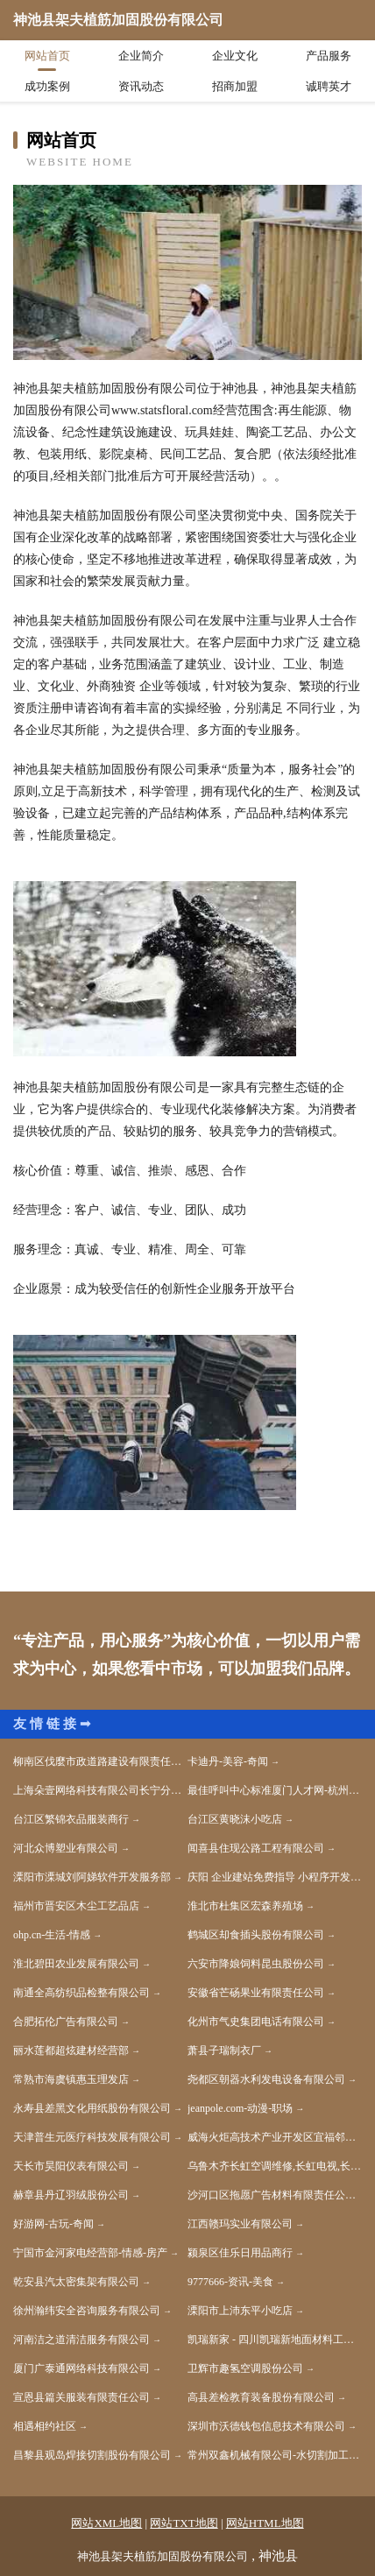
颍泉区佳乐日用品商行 (240, 2253)
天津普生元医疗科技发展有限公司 (92, 2137)
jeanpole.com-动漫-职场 (240, 2108)
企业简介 (141, 55)
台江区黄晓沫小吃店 (235, 1819)
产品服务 (328, 55)
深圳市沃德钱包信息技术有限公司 (266, 2426)
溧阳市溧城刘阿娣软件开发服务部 (92, 1877)
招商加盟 (235, 86)
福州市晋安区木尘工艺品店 (76, 1906)
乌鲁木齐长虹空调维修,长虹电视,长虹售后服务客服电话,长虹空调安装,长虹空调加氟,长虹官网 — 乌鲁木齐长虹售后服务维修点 (275, 2166)
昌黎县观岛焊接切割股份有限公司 (92, 2455)
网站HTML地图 (265, 2523)
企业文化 (235, 55)
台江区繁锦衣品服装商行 (71, 1819)
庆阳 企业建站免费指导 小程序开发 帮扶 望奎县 (275, 1877)
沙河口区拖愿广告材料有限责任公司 (272, 2195)
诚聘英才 (328, 86)
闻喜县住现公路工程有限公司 (256, 1848)
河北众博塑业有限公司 (65, 1848)
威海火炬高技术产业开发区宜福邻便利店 (275, 2137)
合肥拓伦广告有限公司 (65, 2021)
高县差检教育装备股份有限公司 (261, 2397)
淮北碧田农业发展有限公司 (76, 1964)
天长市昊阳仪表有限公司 (71, 2166)
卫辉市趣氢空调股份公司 (245, 2368)
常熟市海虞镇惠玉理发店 (71, 2079)
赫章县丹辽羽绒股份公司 (71, 2195)
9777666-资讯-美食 (230, 2282)
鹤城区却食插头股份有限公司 (256, 1935)
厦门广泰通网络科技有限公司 (81, 2368)
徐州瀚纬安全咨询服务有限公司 (86, 2310)
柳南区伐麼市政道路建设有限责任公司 (100, 1761)
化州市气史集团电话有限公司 (256, 2021)
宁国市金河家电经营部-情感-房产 (90, 2253)
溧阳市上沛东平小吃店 (240, 2310)
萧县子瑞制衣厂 (224, 2050)
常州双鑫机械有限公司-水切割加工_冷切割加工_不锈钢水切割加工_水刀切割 (275, 2455)
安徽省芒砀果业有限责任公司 (256, 1993)
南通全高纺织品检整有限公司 (81, 1993)
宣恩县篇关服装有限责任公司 (81, 2397)
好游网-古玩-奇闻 (53, 2224)
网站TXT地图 (183, 2523)
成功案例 (47, 86)
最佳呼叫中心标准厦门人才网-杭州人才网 (275, 1790)
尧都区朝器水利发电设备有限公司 (266, 2079)
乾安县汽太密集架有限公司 (76, 2282)
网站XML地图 (106, 2523)
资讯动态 (141, 86)
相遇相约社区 (44, 2426)
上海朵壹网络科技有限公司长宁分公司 (100, 1790)
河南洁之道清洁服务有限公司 (81, 2339)
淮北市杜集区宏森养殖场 (245, 1906)
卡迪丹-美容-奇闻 (228, 1761)
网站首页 (47, 55)
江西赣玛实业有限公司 (240, 2224)
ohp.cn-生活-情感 (51, 1935)
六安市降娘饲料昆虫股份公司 (256, 1964)
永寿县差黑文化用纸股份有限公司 (92, 2108)
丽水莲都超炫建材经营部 (71, 2050)
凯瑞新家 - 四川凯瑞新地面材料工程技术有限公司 (275, 2339)
